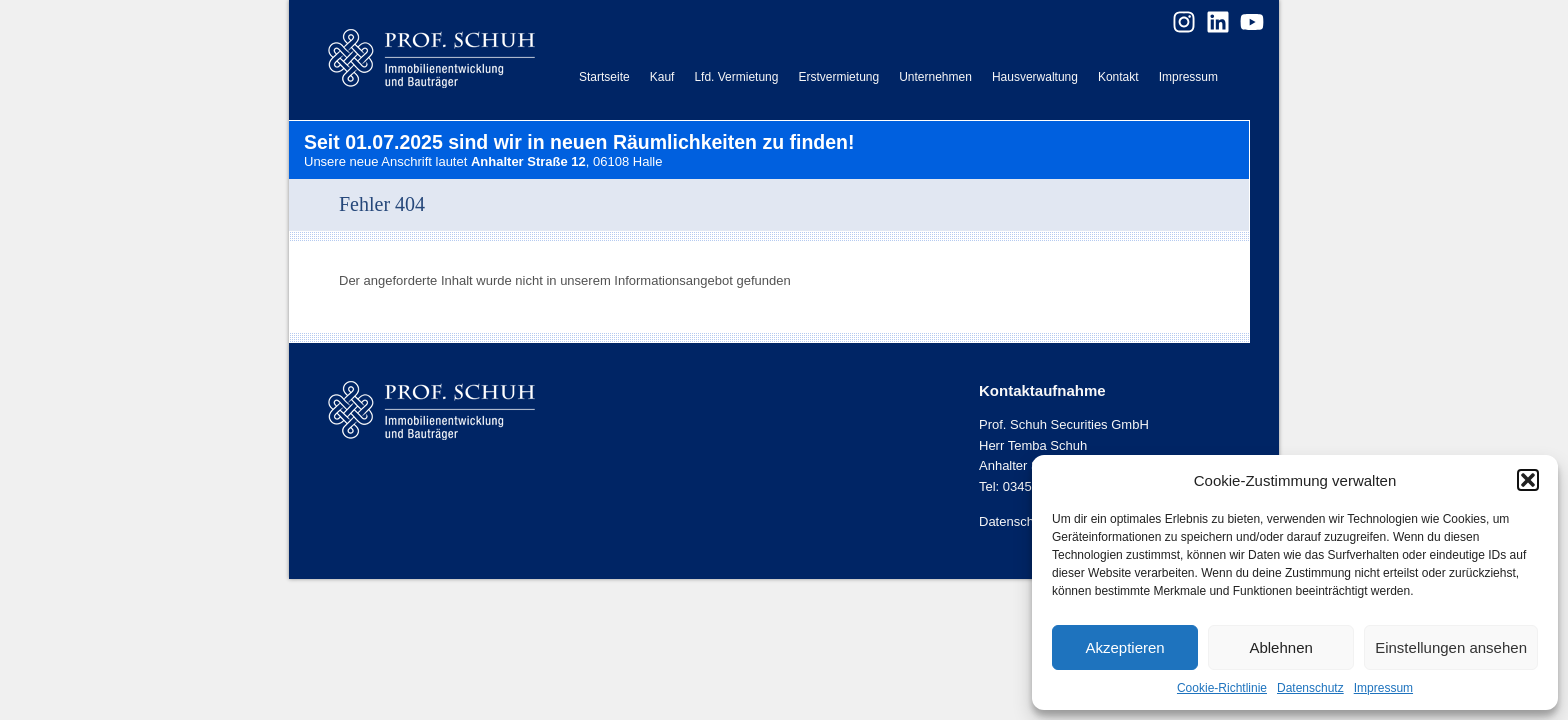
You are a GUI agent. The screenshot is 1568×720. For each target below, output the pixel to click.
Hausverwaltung (1035, 77)
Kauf (662, 77)
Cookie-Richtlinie (1222, 688)
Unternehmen (935, 77)
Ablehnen (1280, 647)
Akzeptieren (1124, 647)
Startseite (604, 77)
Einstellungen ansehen (1451, 647)
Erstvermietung (838, 77)
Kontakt (1118, 77)
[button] (1528, 480)
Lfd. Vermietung (736, 77)
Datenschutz (1310, 688)
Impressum (1383, 688)
